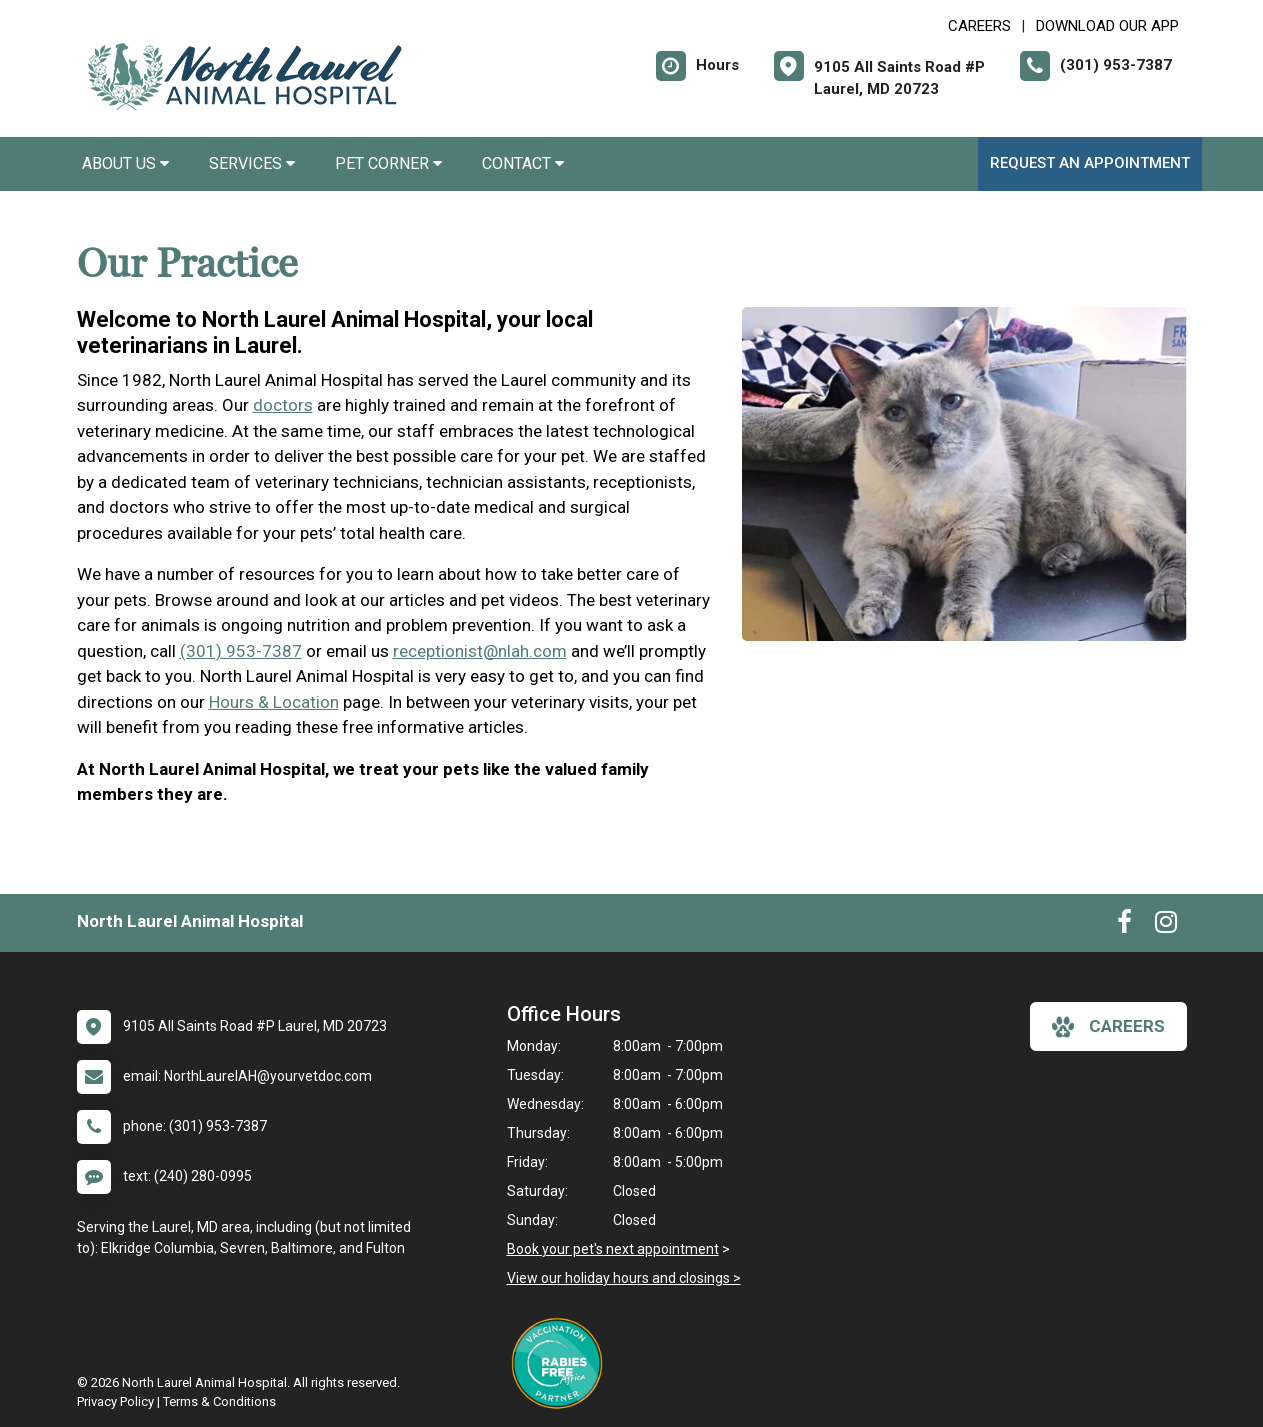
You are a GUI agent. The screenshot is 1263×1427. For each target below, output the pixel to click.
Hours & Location (274, 702)
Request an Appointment (1090, 163)
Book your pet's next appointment (613, 1249)
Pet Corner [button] (388, 163)
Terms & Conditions (219, 1401)
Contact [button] (523, 163)
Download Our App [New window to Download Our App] (1107, 26)
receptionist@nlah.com (480, 651)
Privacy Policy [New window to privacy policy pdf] (115, 1401)
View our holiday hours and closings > (624, 1278)
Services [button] (252, 163)
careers (1108, 1027)
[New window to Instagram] (1166, 926)
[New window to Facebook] (1124, 926)
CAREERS (979, 26)
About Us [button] (125, 163)
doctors (283, 405)
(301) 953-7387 (241, 651)
